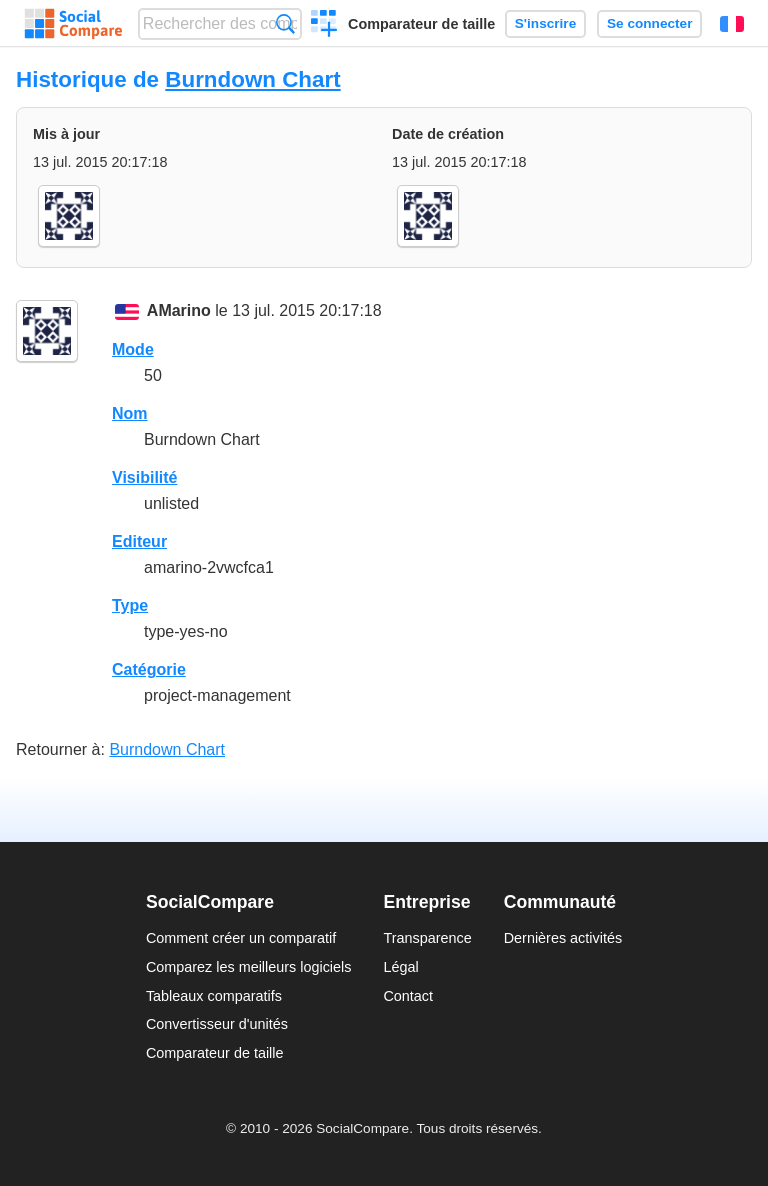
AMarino (179, 310)
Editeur (139, 541)
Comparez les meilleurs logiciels (249, 967)
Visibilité (145, 477)
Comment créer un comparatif (241, 938)
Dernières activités (563, 938)
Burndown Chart (252, 79)
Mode (133, 349)
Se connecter (649, 23)
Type (130, 605)
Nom (130, 413)
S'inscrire (545, 23)
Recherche (285, 23)
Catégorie (149, 669)
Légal (400, 967)
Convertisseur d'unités (217, 1024)
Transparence (427, 938)
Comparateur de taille (421, 24)
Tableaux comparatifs (214, 996)
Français (732, 24)
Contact (408, 996)
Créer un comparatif (324, 26)
